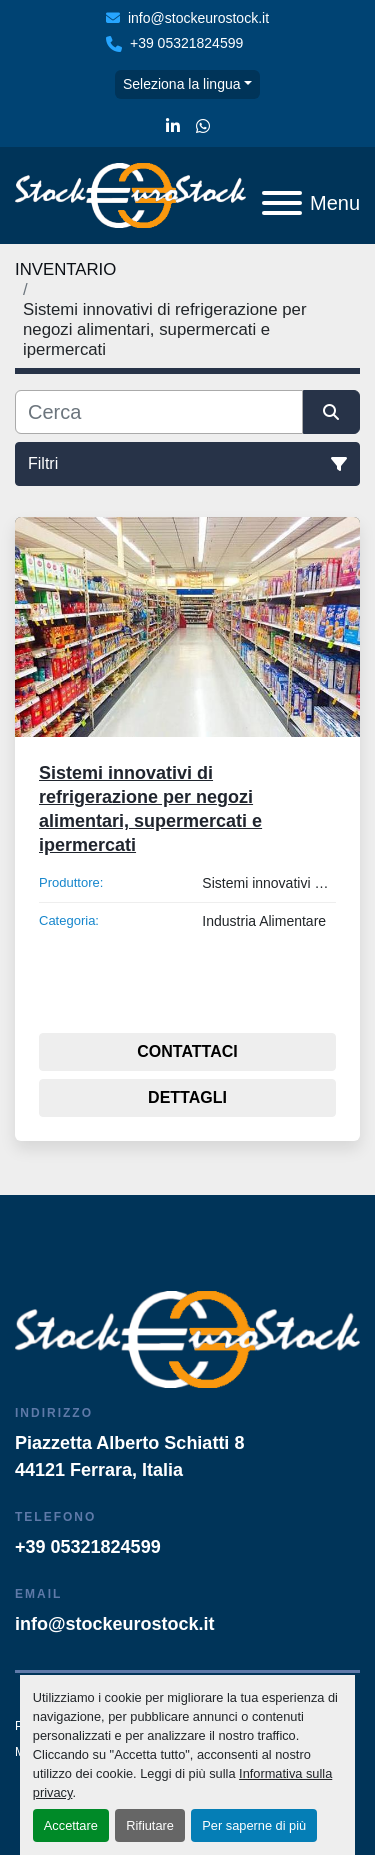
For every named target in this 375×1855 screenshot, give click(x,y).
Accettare (71, 1825)
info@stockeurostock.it (198, 18)
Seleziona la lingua (182, 84)
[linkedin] (173, 127)
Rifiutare (150, 1825)
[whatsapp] (203, 127)
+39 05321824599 (186, 43)
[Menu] (282, 203)
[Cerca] (159, 412)
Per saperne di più (254, 1825)
